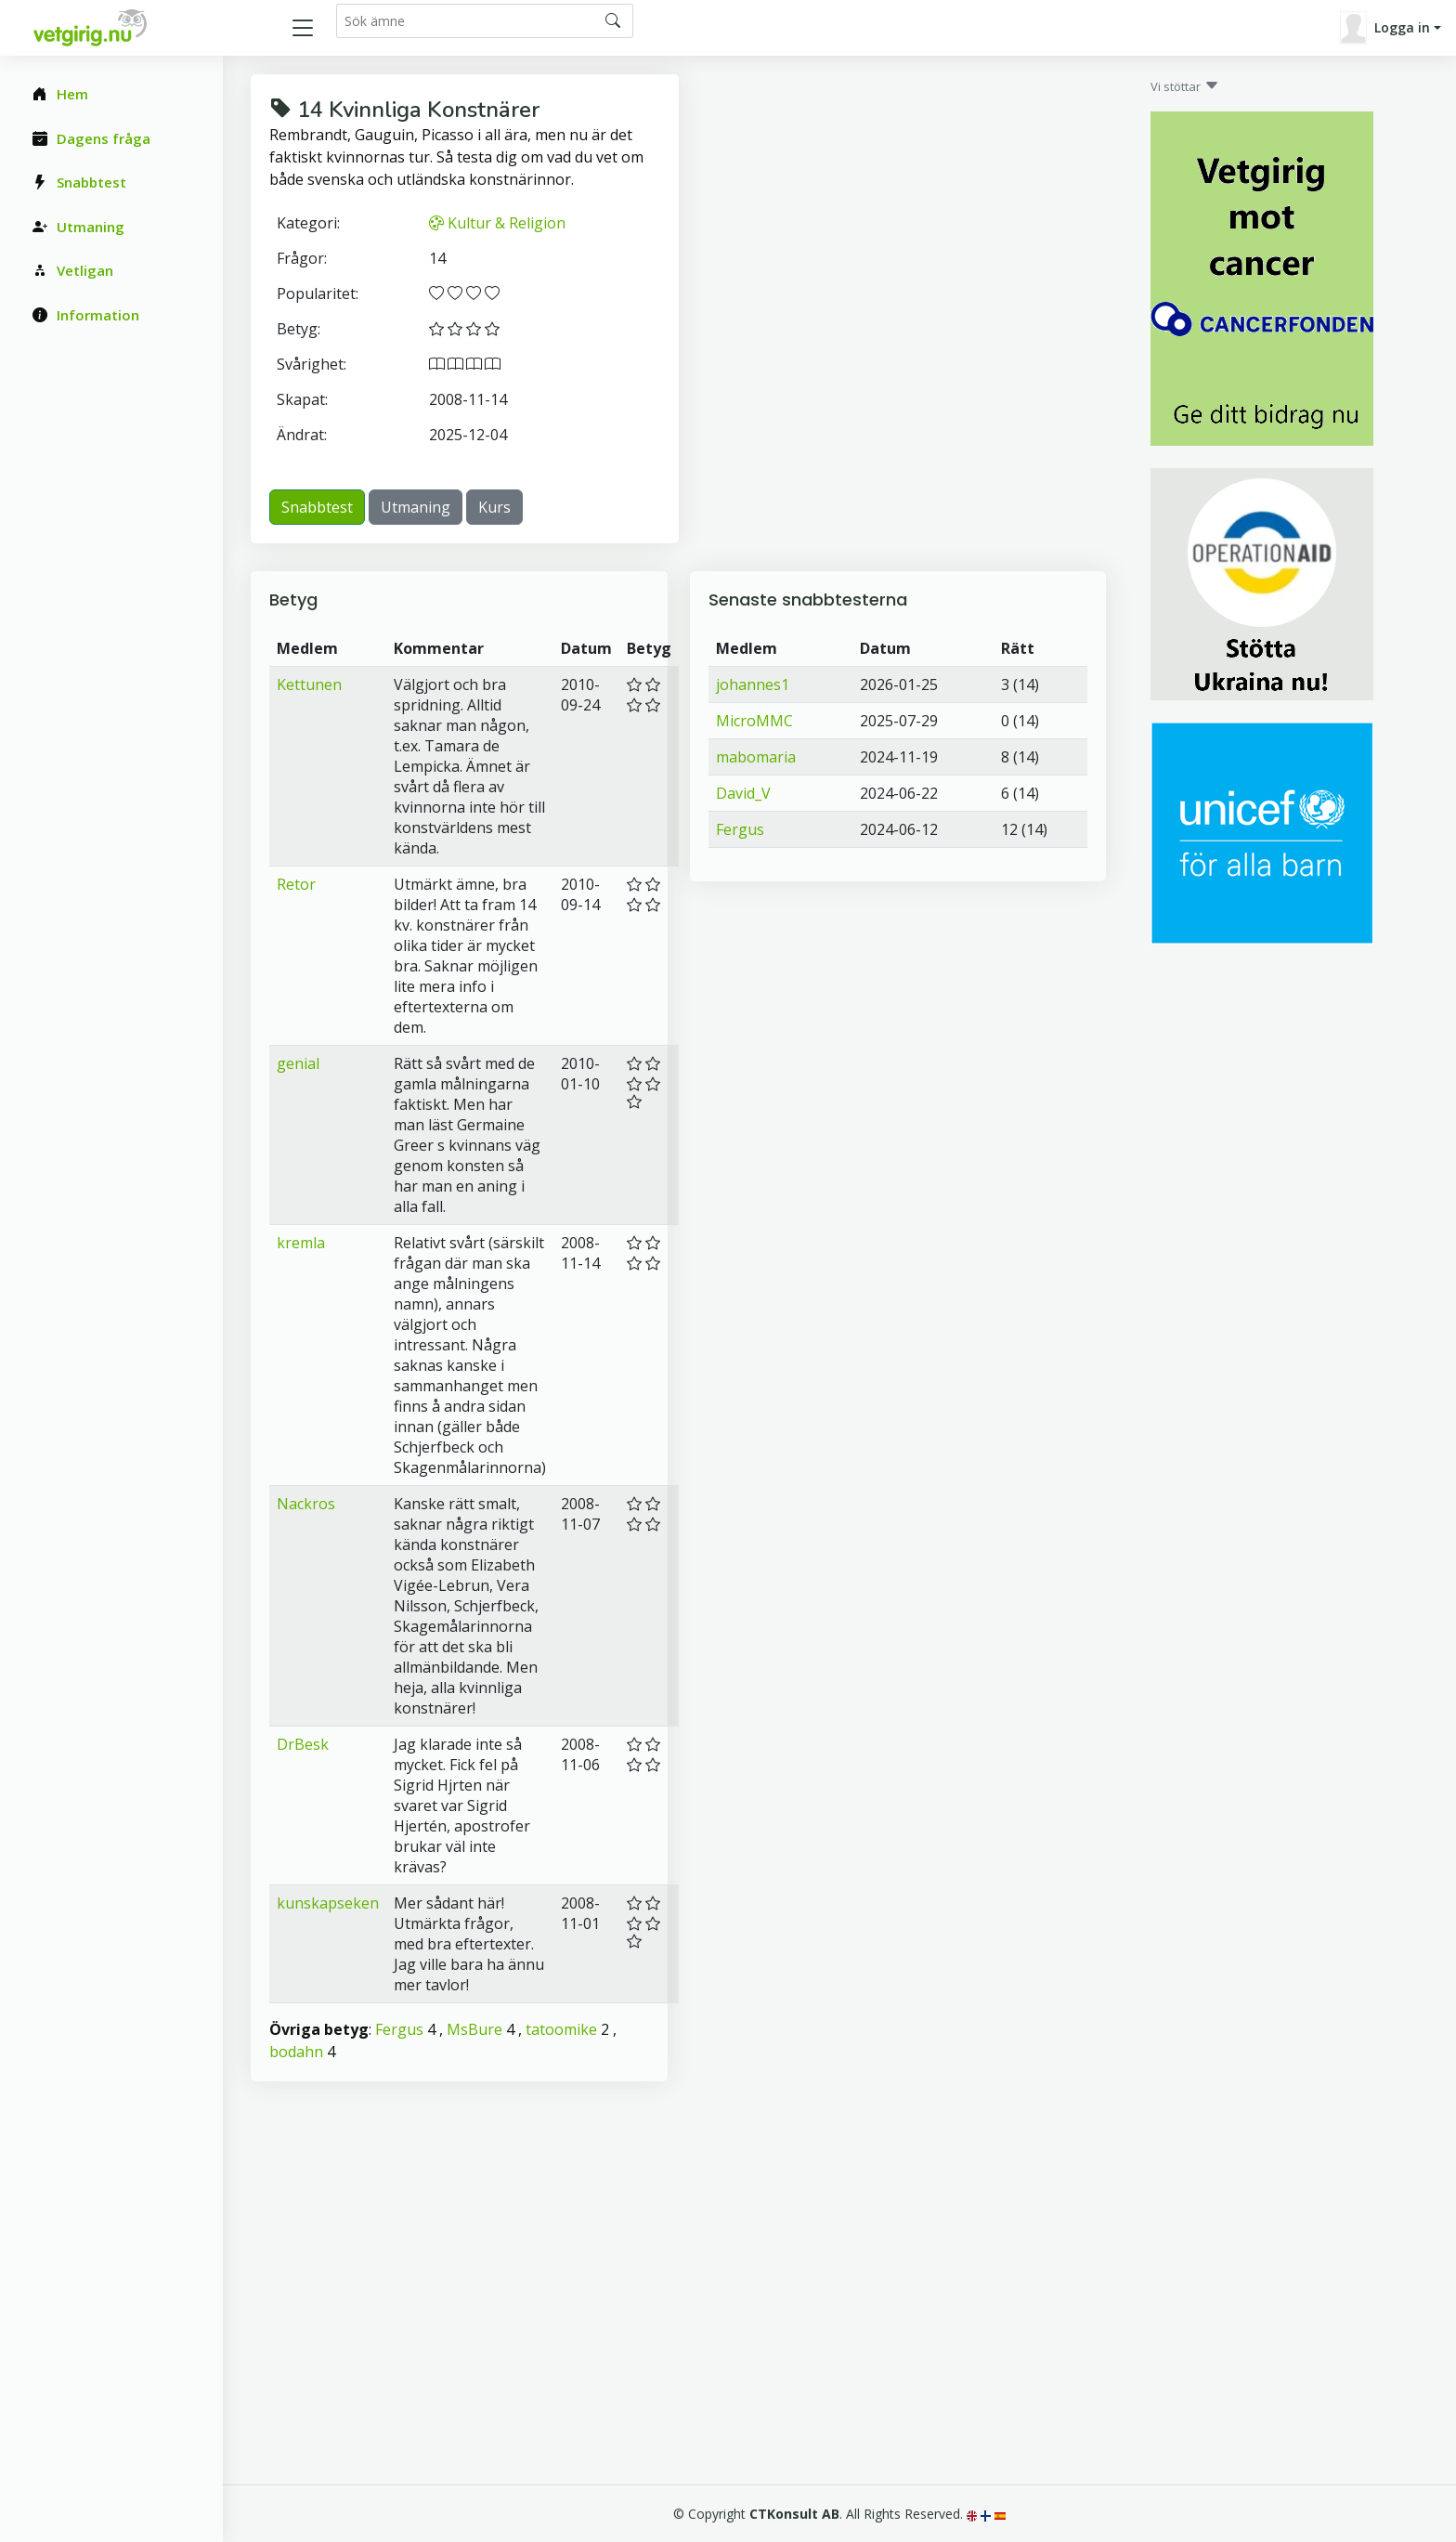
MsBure (474, 2029)
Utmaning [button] (415, 507)
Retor (296, 884)
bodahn (296, 2051)
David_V (743, 793)
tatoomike (561, 2029)
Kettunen (309, 684)
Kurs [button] (494, 507)
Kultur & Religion (497, 223)
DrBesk (303, 1744)
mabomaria (756, 757)
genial (298, 1063)
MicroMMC (754, 720)
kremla (301, 1242)
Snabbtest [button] (317, 507)
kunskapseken (328, 1903)
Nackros (306, 1503)
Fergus (399, 2029)
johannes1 (752, 684)
